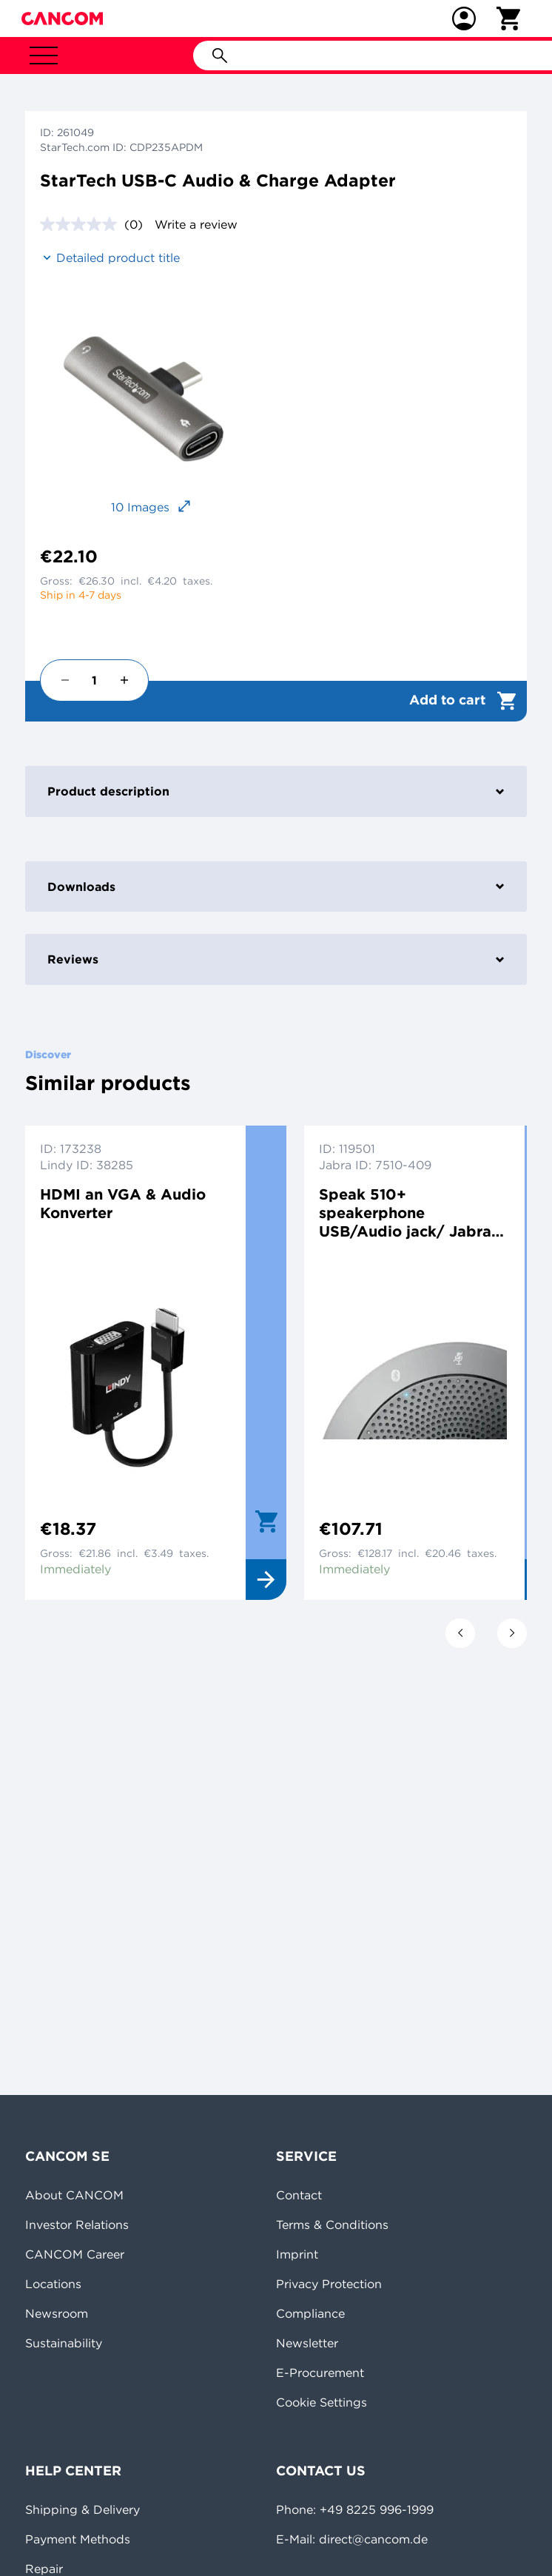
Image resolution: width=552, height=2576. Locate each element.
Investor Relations (77, 2224)
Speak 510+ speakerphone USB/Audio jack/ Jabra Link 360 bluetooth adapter (405, 1212)
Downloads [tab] (276, 886)
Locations (53, 2283)
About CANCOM (74, 2194)
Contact (299, 2194)
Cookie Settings (321, 2402)
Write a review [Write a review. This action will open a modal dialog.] (196, 224)
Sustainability (63, 2342)
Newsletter (307, 2342)
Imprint (297, 2254)
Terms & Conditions (332, 2224)
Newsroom (56, 2313)
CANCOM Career (74, 2254)
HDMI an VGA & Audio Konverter (123, 1203)
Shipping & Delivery (82, 2509)
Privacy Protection (329, 2283)
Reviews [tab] (276, 959)
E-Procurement (320, 2372)
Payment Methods (77, 2539)
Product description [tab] (276, 791)
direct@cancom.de (373, 2539)
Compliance (310, 2313)
